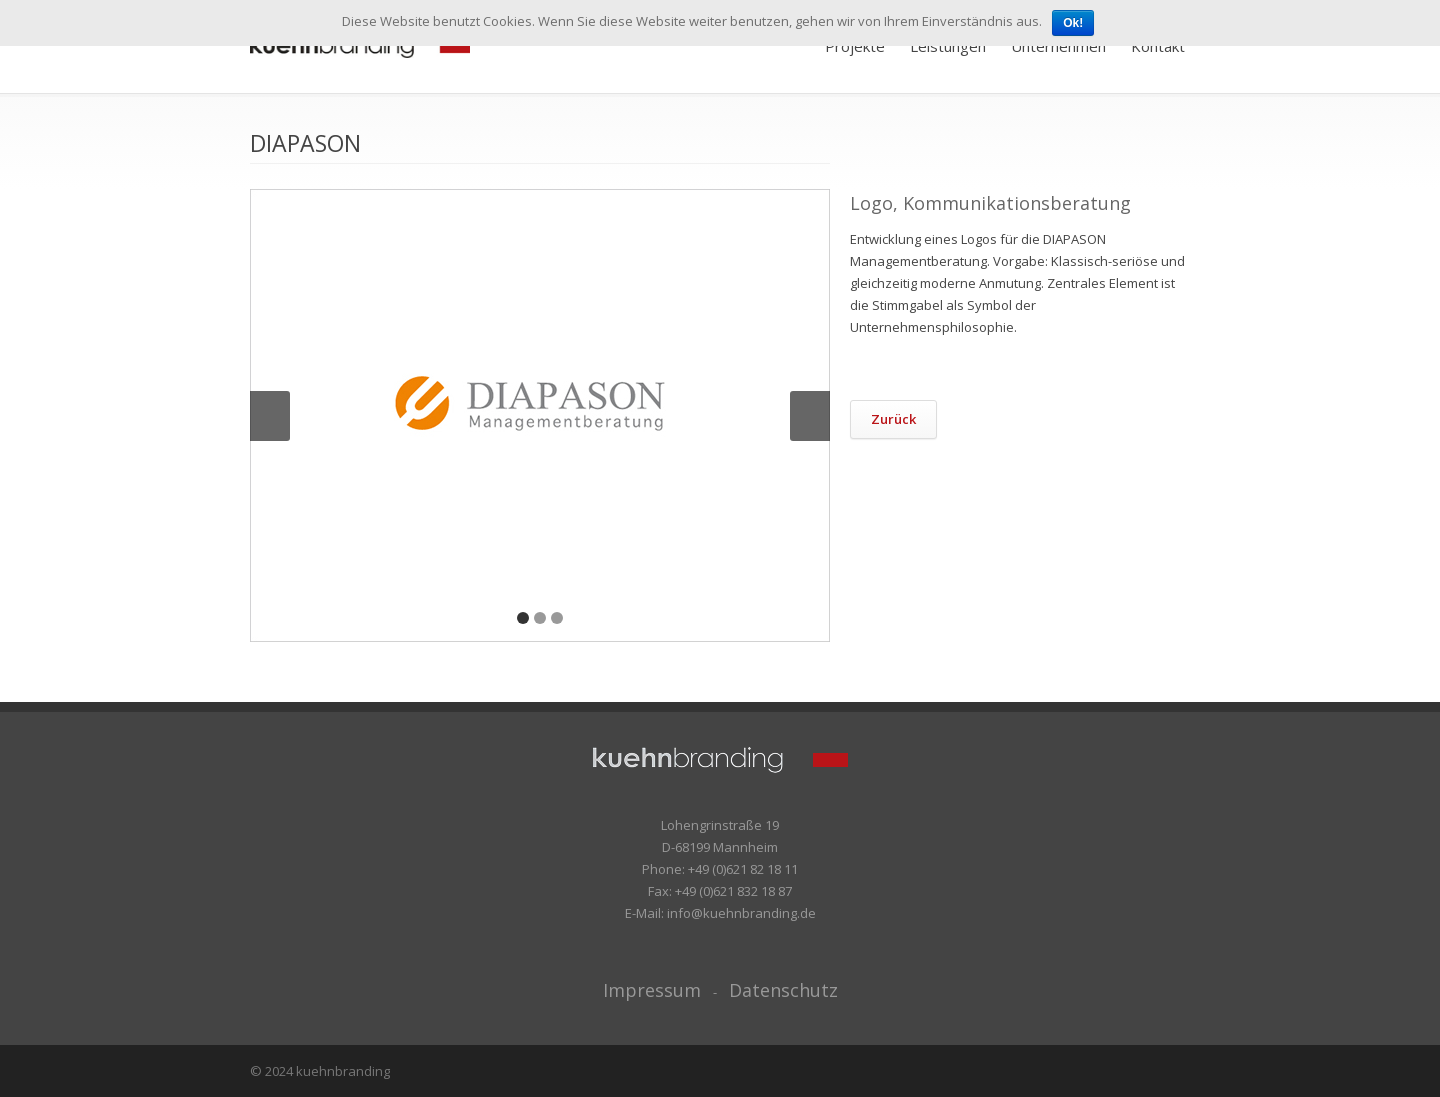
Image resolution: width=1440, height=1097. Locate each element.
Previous (270, 416)
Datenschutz (783, 990)
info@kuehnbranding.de (741, 913)
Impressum (652, 990)
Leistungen (948, 46)
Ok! (1073, 23)
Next (810, 416)
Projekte (855, 46)
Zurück (893, 419)
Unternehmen (1058, 46)
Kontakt (1158, 46)
